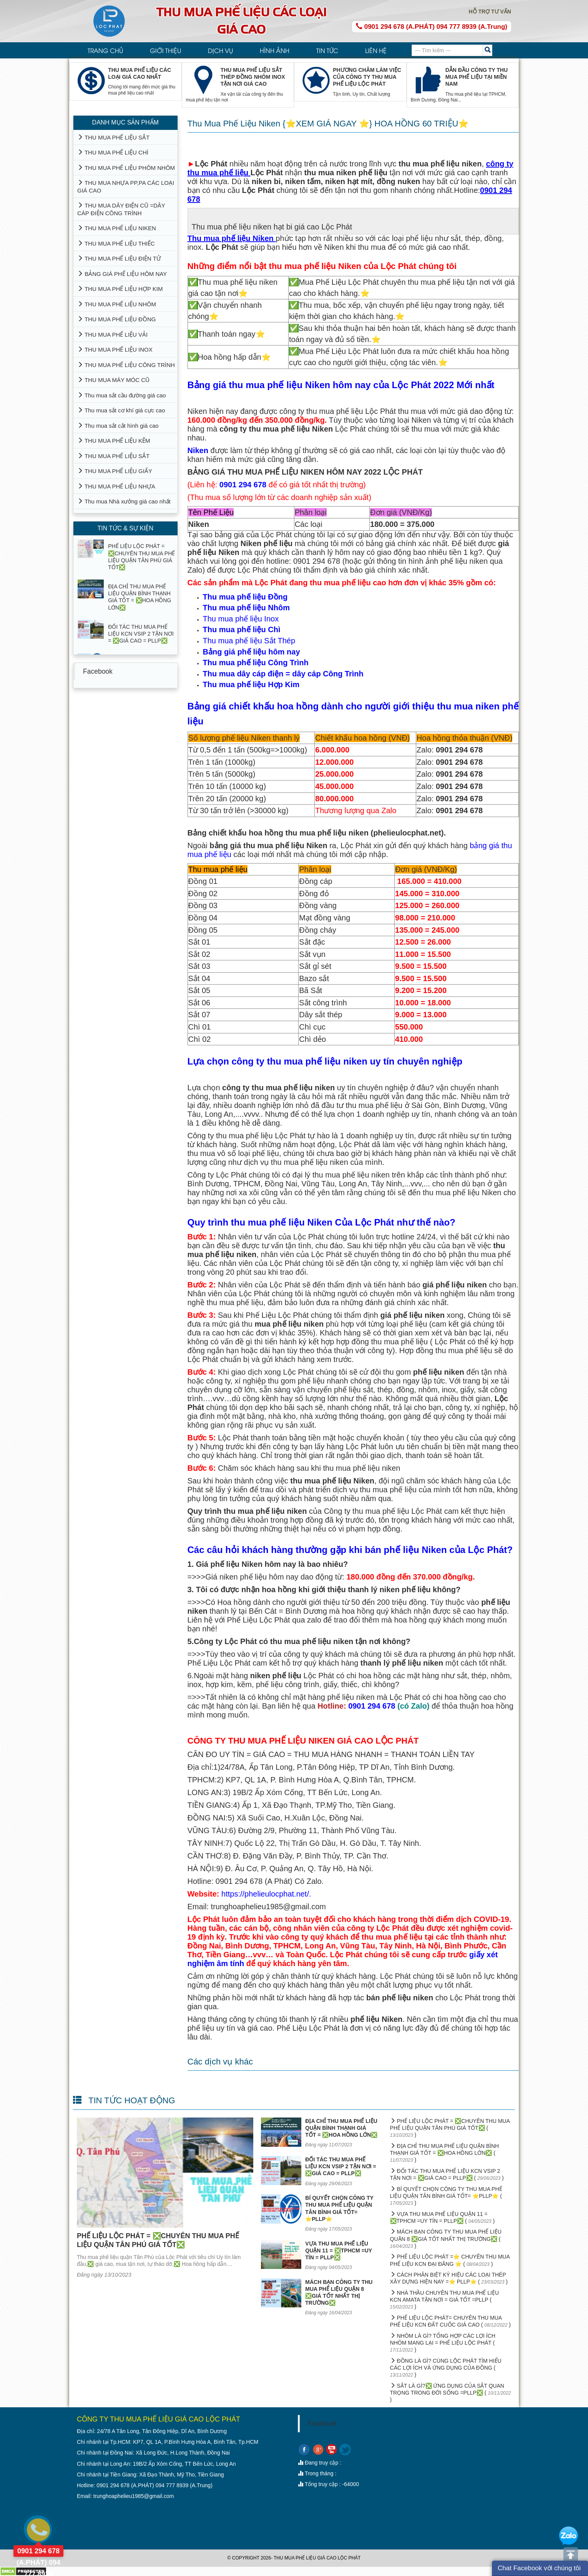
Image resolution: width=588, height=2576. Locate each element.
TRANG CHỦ (105, 50)
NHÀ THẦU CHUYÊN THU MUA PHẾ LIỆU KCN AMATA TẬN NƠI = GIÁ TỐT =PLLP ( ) (444, 2300)
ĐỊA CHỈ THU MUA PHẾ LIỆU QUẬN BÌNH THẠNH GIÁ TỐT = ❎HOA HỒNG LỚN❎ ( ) (444, 2153)
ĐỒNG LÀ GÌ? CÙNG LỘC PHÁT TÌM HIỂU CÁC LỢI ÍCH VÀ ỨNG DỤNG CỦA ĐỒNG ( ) (446, 2368)
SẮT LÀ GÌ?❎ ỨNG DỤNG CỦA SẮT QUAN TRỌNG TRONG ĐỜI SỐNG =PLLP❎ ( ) (450, 2393)
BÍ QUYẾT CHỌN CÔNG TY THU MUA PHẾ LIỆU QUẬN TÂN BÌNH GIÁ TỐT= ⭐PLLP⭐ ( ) (446, 2196)
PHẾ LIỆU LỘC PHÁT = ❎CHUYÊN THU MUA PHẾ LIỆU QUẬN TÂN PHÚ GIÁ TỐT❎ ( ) (450, 2128)
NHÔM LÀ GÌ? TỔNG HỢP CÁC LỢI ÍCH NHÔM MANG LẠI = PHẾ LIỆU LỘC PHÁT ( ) (442, 2343)
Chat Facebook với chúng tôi (539, 2568)
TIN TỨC (327, 50)
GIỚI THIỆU (165, 50)
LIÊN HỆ (376, 50)
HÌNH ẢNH (274, 50)
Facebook (98, 671)
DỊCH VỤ (220, 50)
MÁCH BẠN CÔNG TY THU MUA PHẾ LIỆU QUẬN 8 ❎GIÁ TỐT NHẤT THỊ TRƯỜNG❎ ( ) (446, 2239)
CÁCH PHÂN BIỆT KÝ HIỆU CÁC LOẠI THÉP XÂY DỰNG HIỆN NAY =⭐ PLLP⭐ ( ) (449, 2278)
